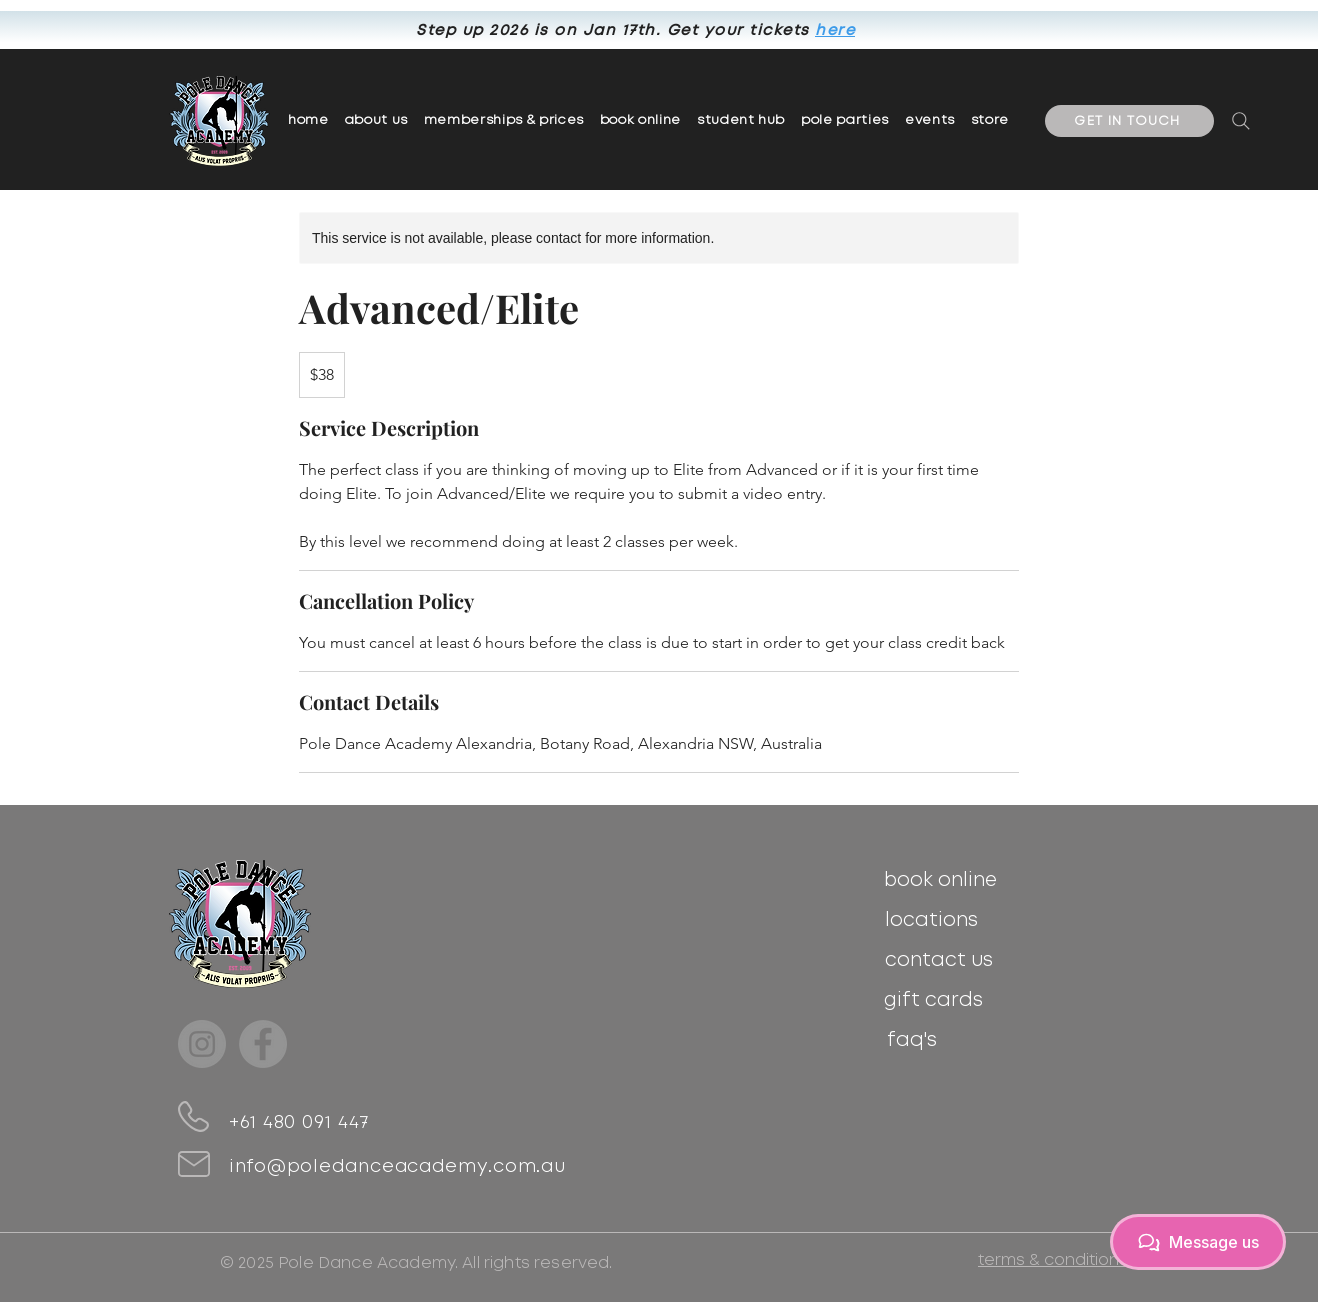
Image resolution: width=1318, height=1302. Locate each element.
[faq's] (911, 1040)
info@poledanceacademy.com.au (397, 1167)
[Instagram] (202, 1044)
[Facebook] (263, 1044)
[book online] (940, 880)
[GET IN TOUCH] (1129, 121)
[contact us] (938, 960)
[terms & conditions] (1052, 1259)
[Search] (1241, 121)
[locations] (931, 920)
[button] (504, 121)
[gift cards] (933, 1000)
